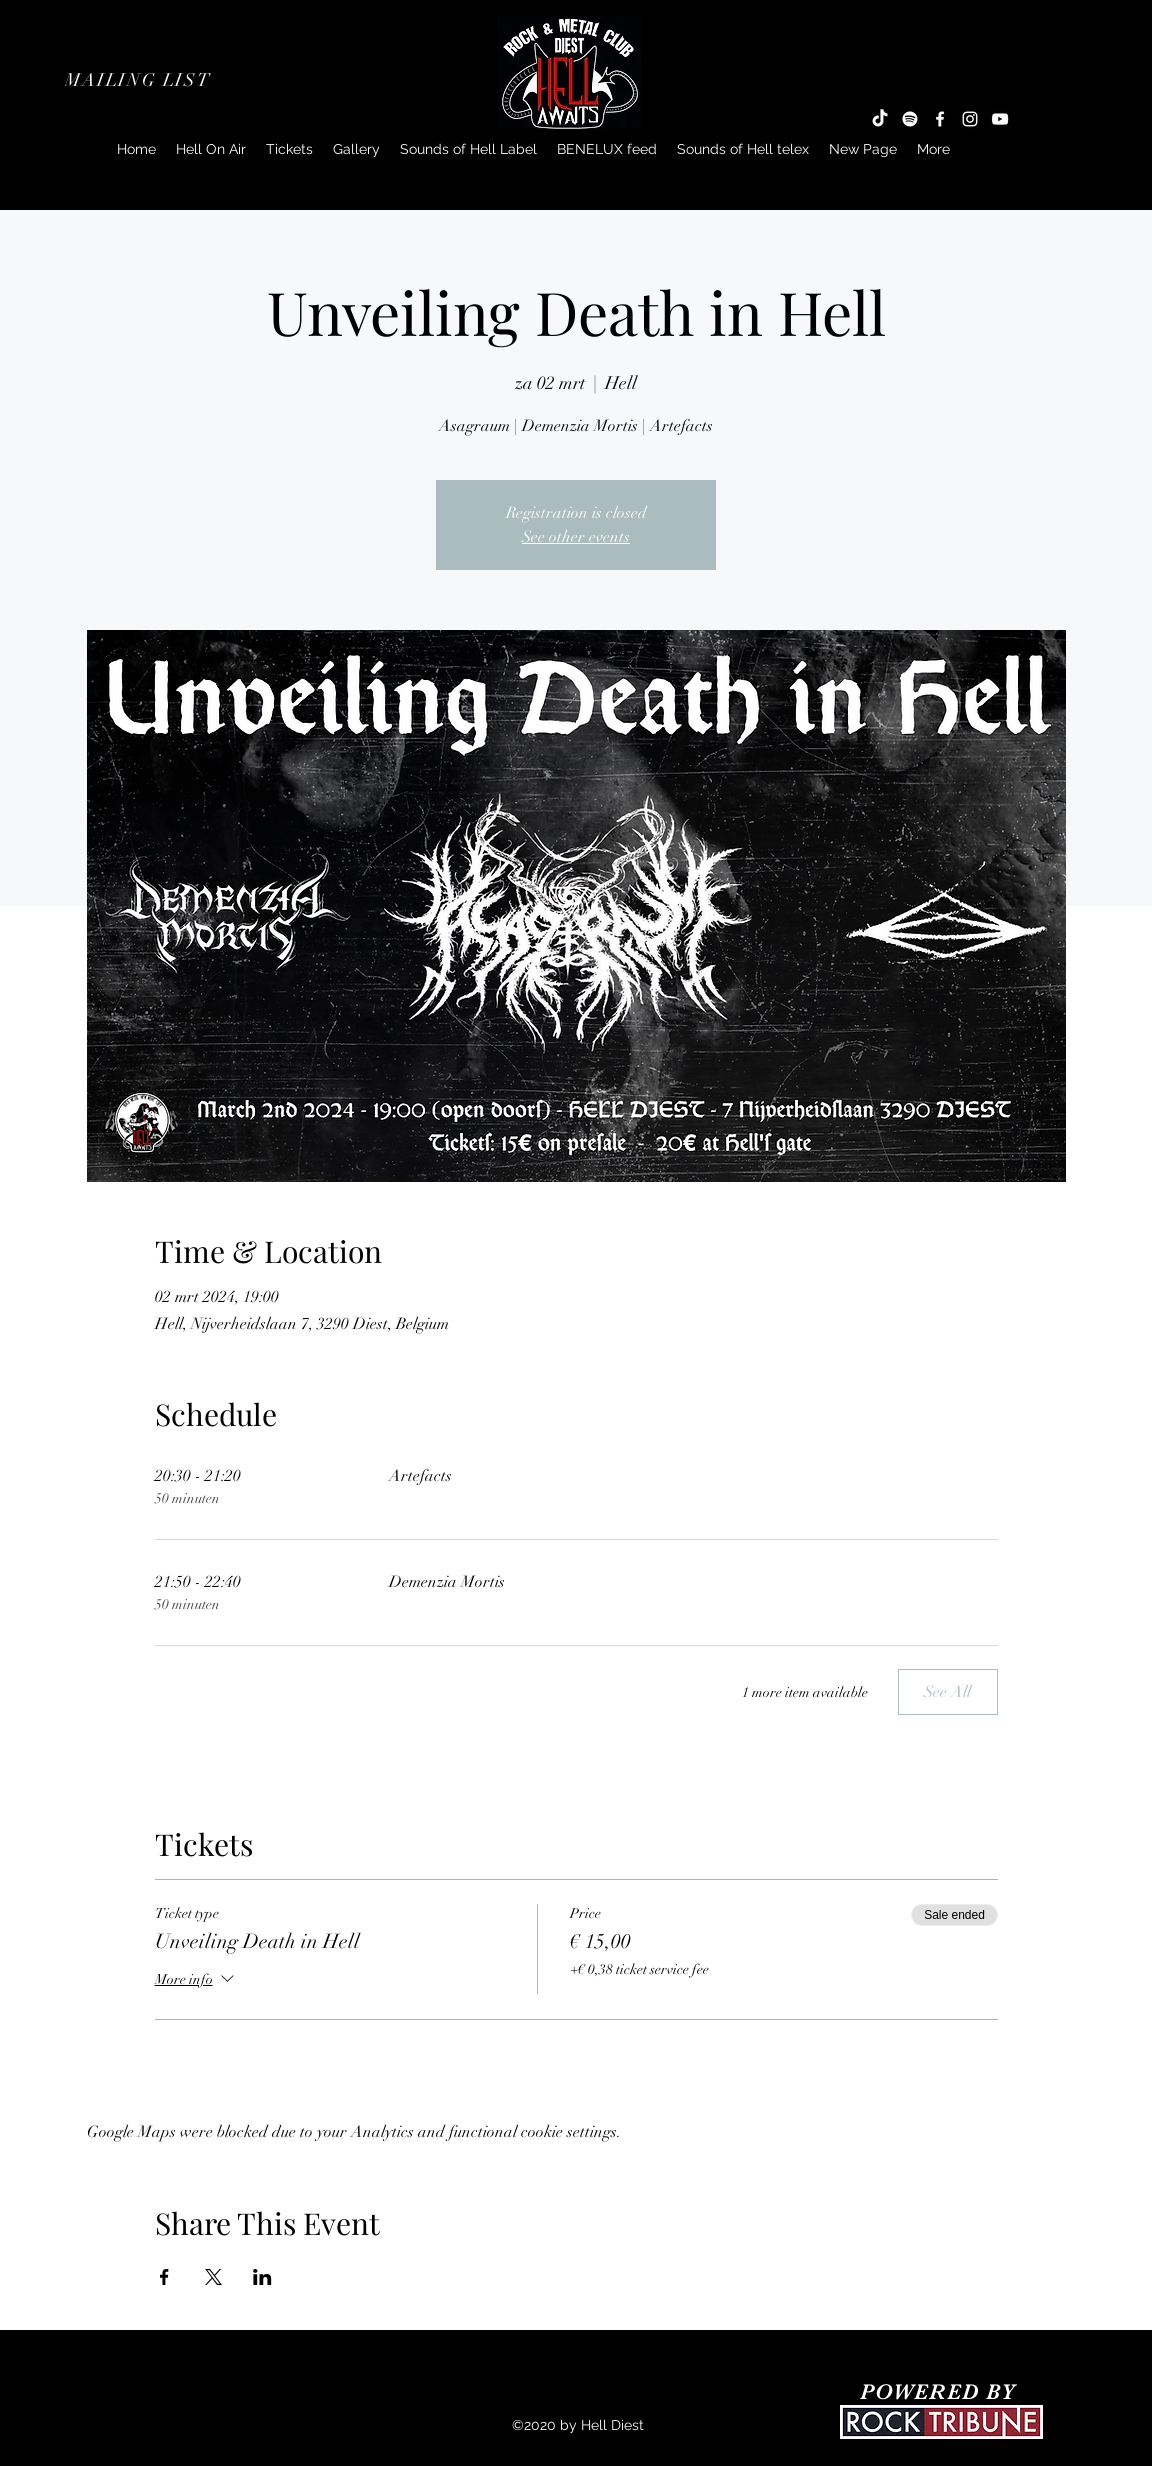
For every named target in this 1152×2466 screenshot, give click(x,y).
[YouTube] (1000, 119)
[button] (140, 80)
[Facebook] (940, 119)
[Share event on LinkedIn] (262, 2277)
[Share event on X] (213, 2277)
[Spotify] (910, 119)
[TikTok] (880, 119)
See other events (576, 537)
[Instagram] (970, 119)
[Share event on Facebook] (164, 2277)
